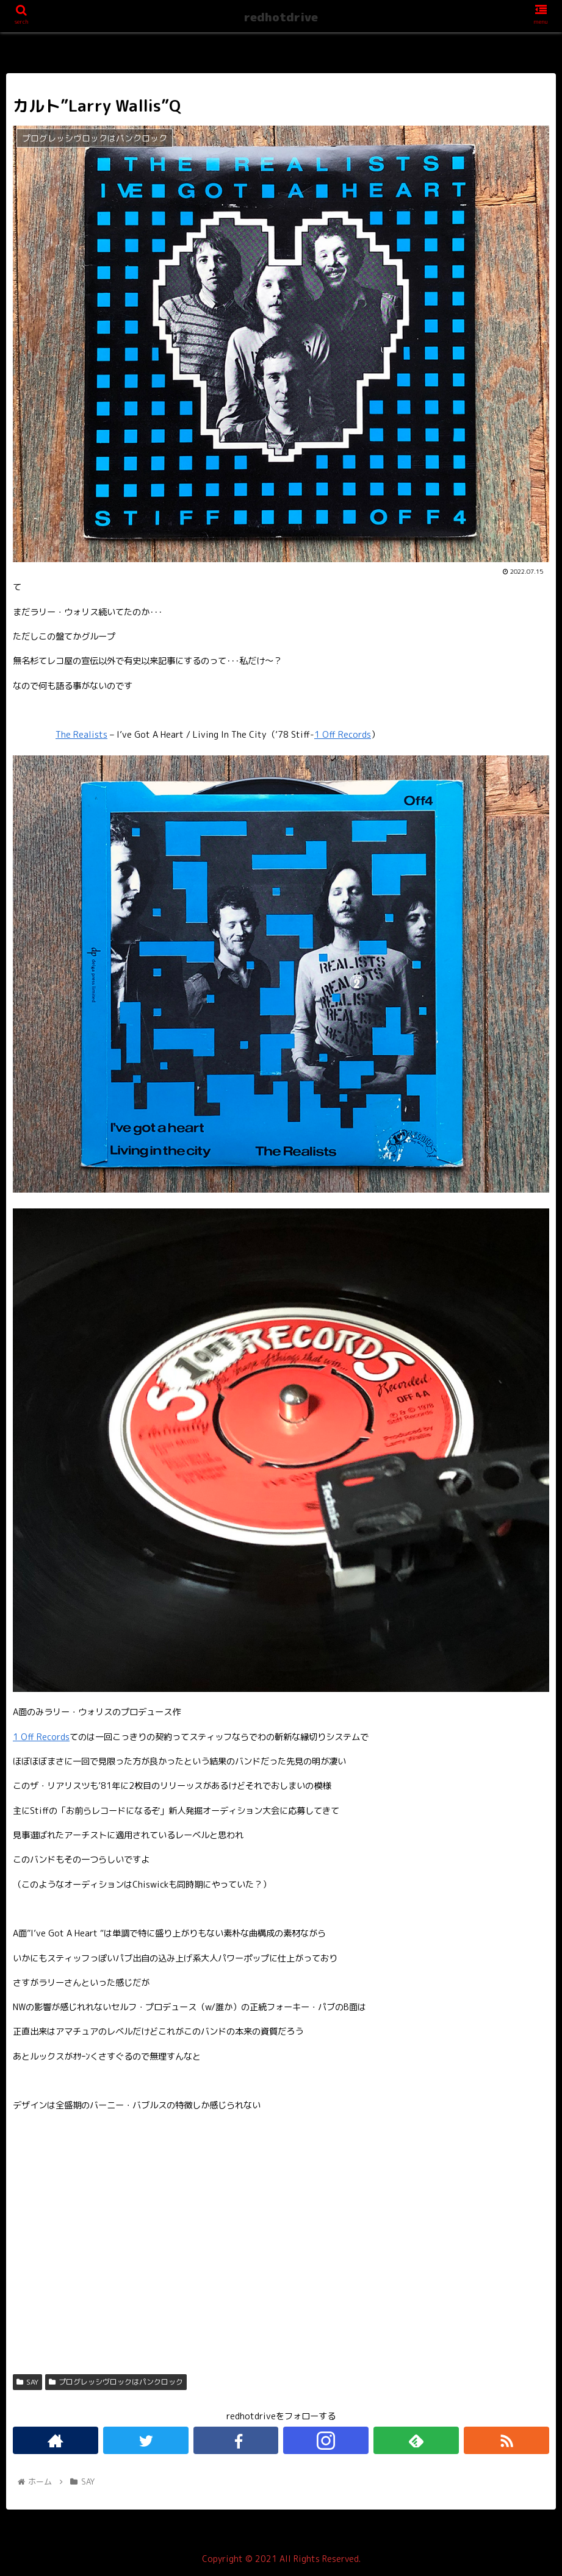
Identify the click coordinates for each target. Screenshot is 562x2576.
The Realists (81, 735)
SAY (27, 2382)
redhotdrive (281, 17)
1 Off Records (342, 735)
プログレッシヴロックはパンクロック (116, 2382)
